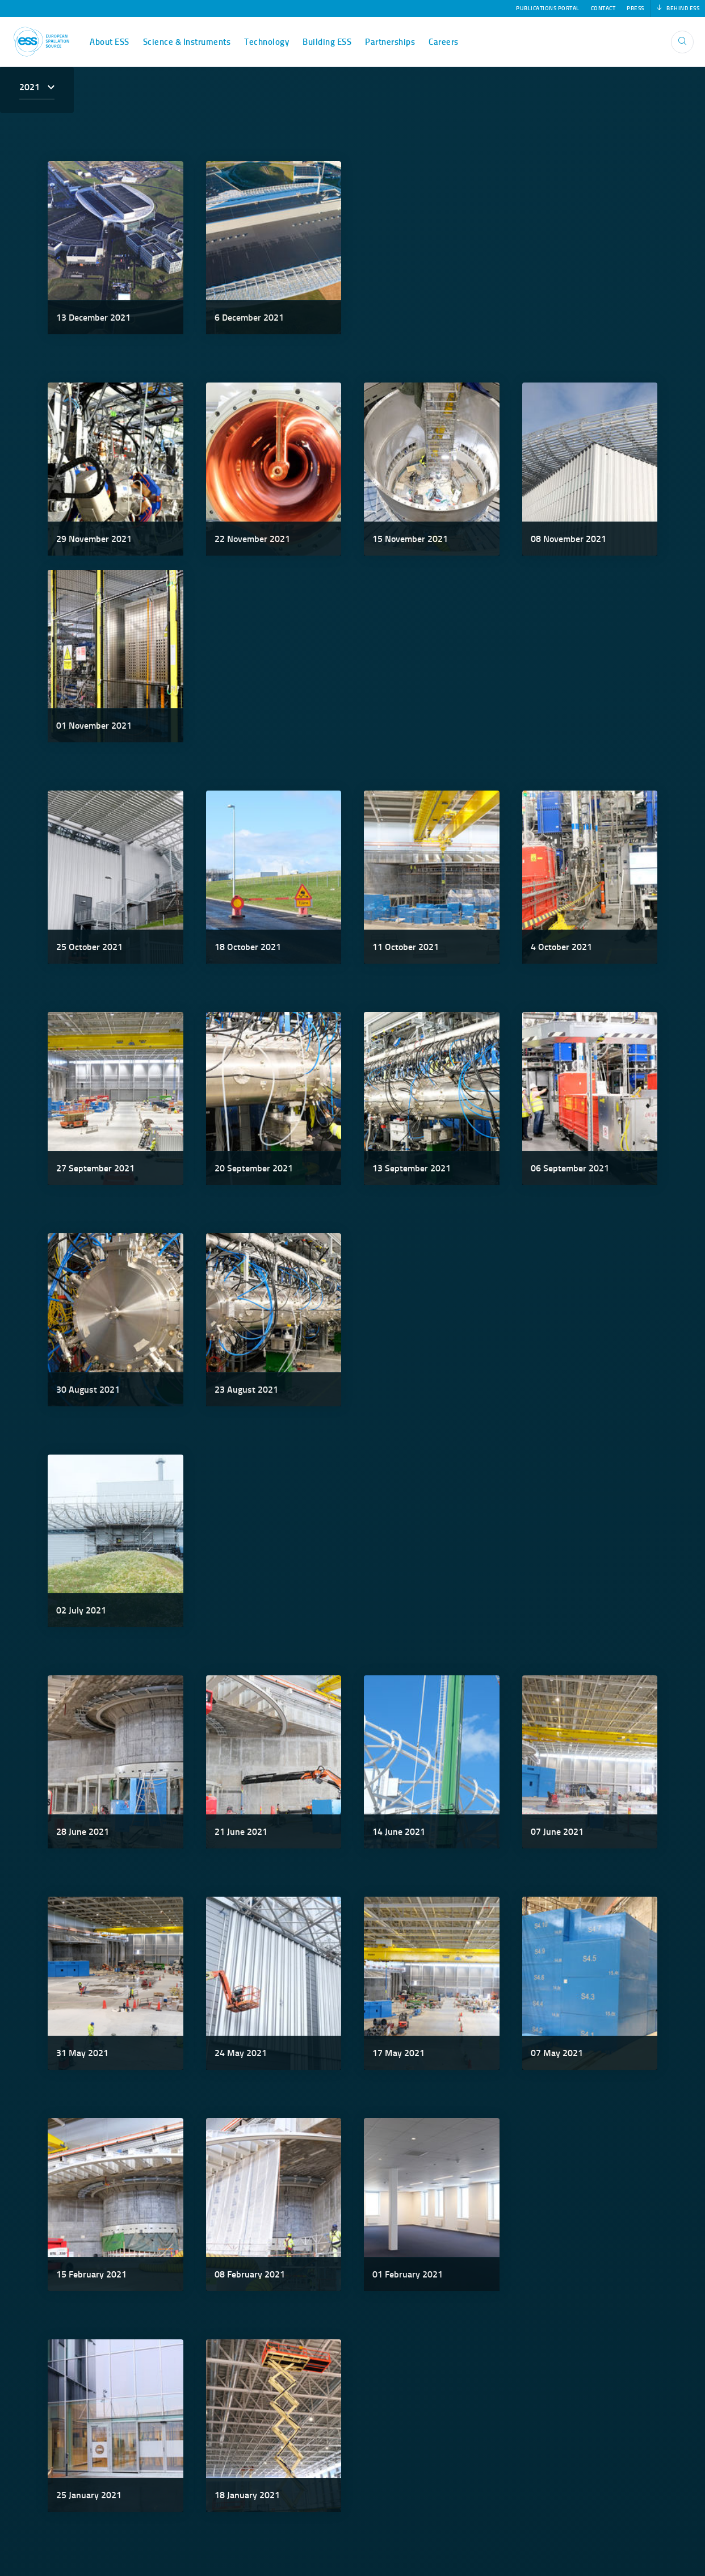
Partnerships (390, 42)
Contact (603, 8)
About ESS (109, 42)
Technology (266, 42)
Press (635, 8)
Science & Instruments (187, 42)
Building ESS (327, 42)
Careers (444, 42)
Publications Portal (548, 8)
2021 (30, 87)
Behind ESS (678, 8)
